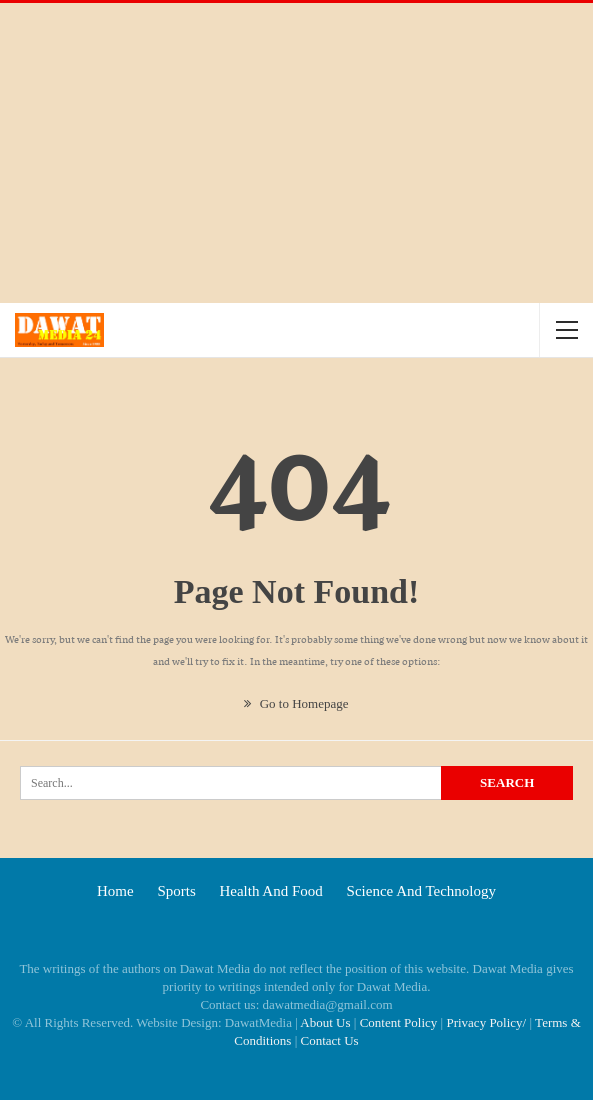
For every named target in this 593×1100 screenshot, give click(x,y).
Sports (176, 891)
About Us (325, 1022)
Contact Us (330, 1040)
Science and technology (421, 891)
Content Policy (399, 1022)
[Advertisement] (296, 153)
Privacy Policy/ (486, 1022)
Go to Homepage (296, 703)
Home (115, 891)
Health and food (270, 891)
